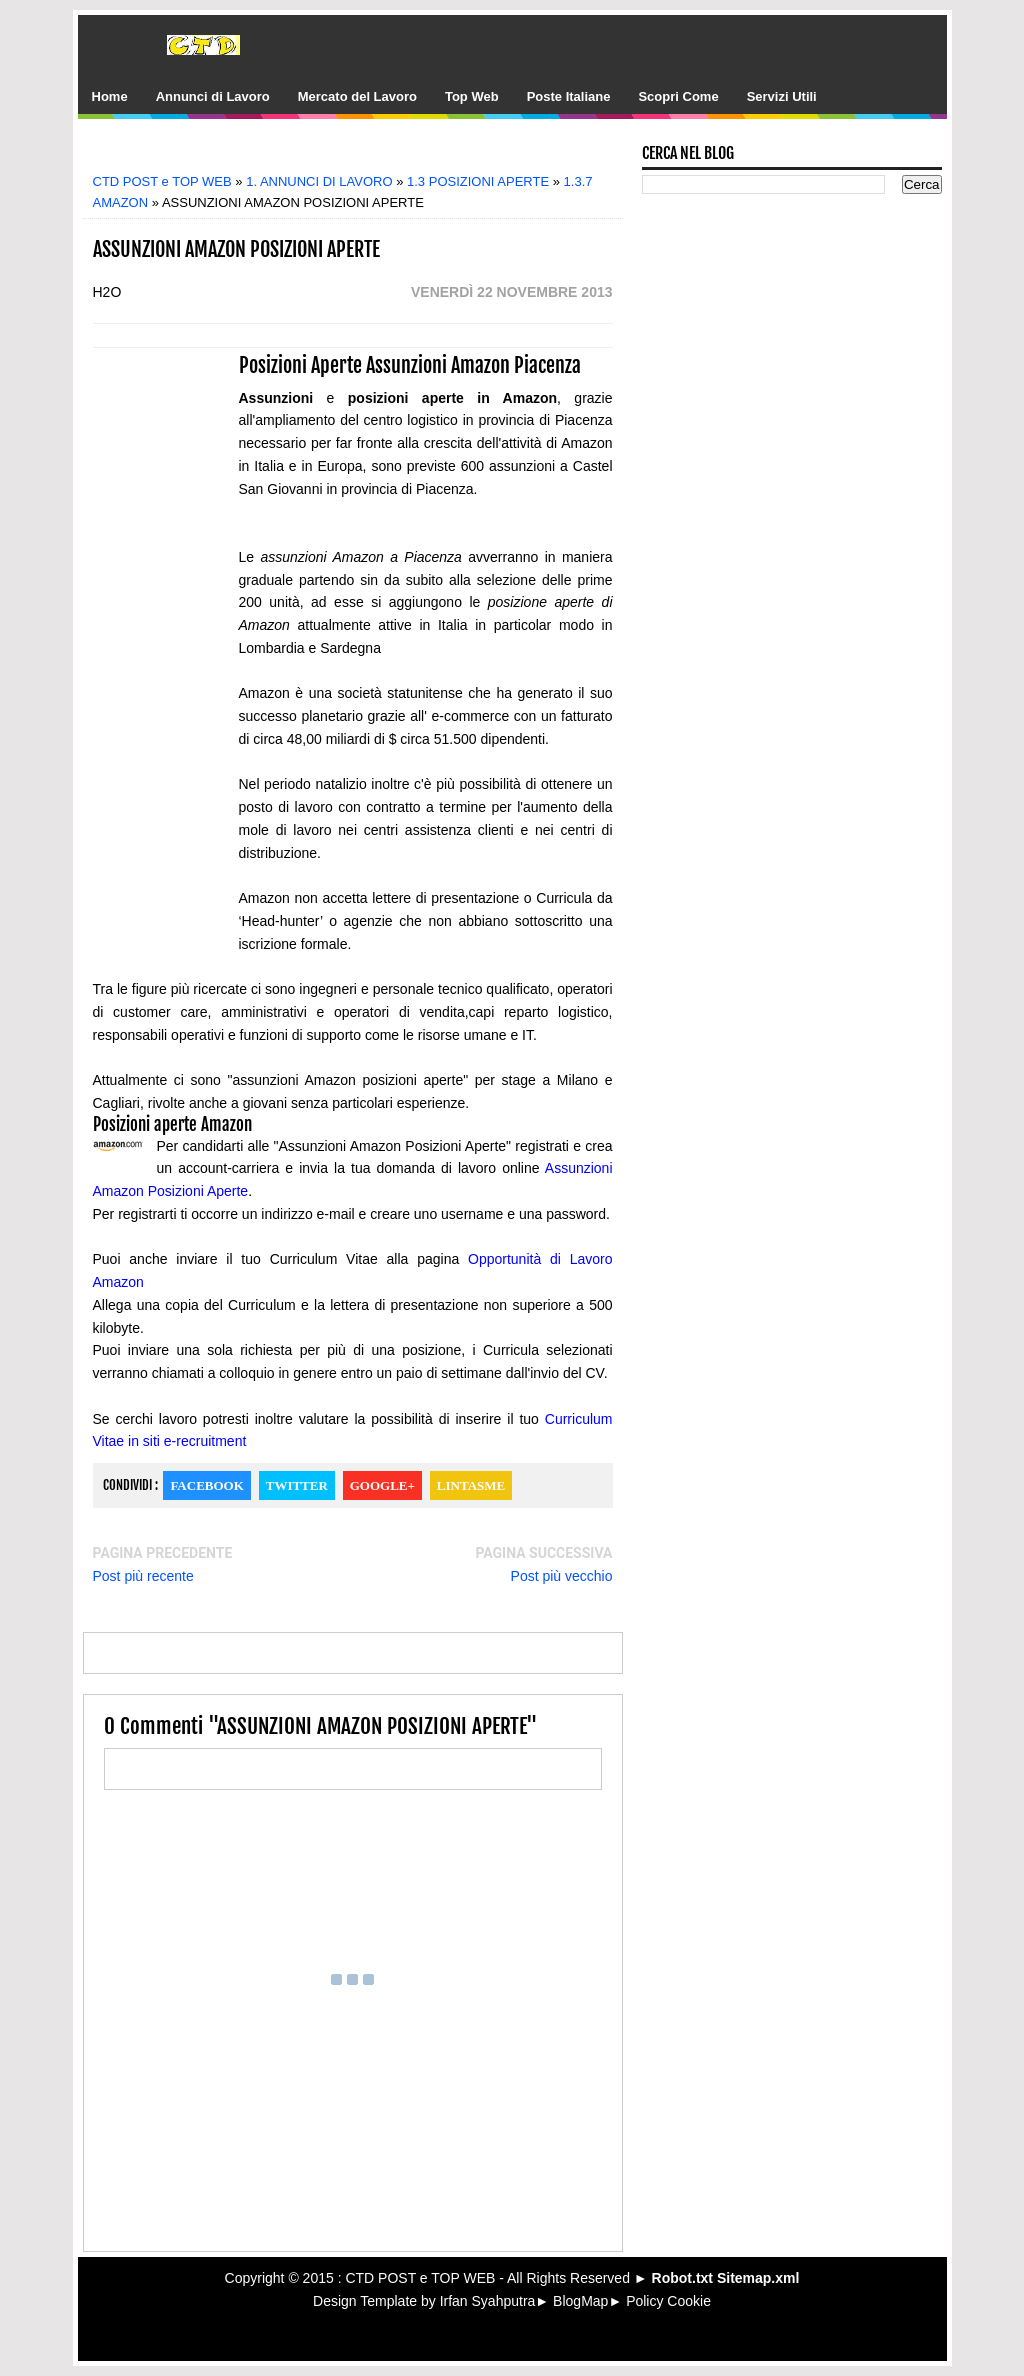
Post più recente (143, 1576)
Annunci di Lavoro (213, 96)
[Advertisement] (367, 152)
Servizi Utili (782, 96)
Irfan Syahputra (488, 2301)
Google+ (382, 1485)
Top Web (472, 96)
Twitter (297, 1485)
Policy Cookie (668, 2301)
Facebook (206, 1485)
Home (110, 96)
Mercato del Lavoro (357, 96)
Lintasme (471, 1485)
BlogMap (580, 2301)
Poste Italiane (569, 96)
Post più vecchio (562, 1576)
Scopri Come (678, 96)
